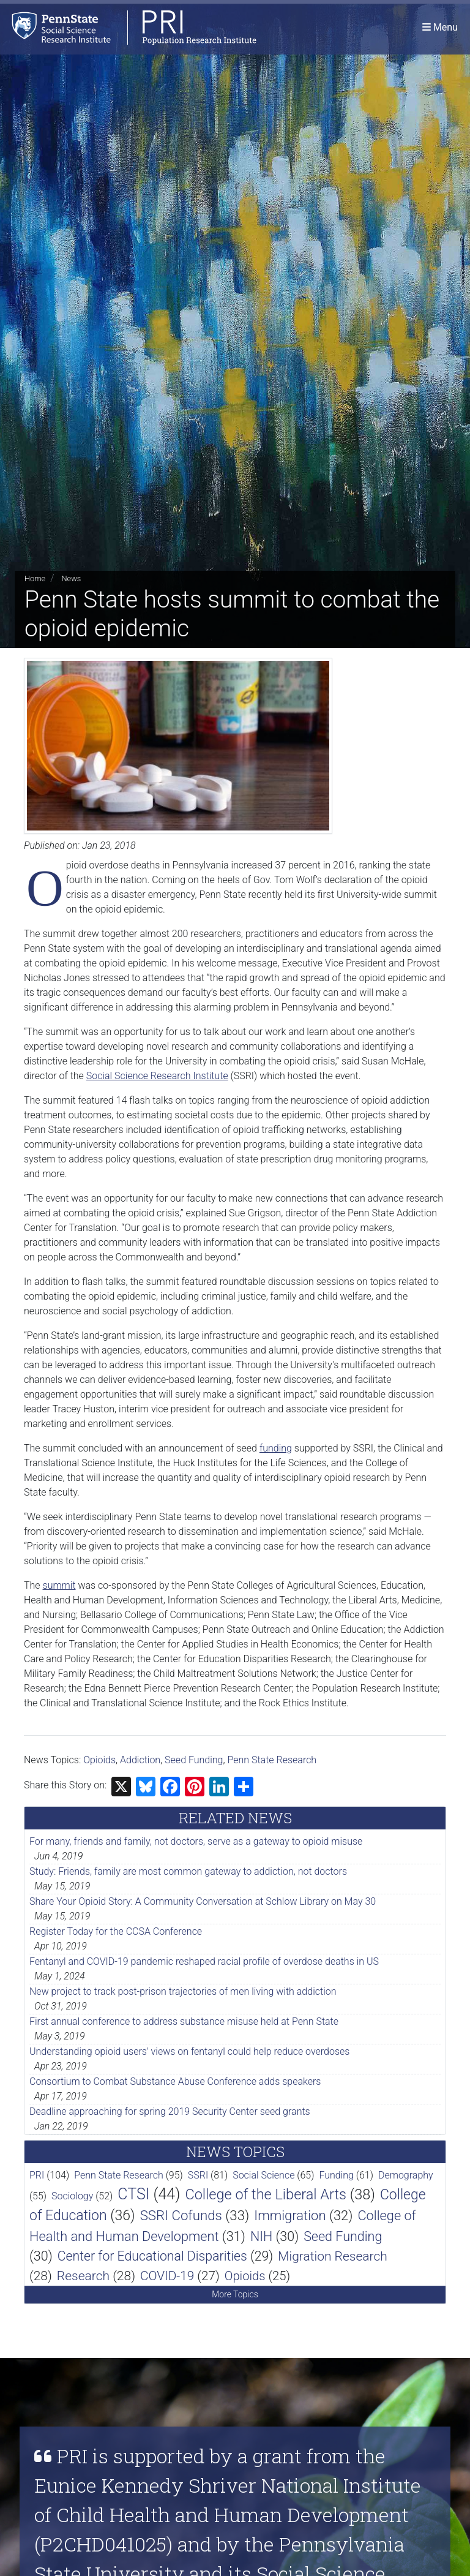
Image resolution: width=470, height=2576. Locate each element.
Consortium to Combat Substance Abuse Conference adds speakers (175, 2081)
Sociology (72, 2196)
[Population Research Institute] (128, 27)
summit (59, 1585)
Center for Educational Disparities (152, 2256)
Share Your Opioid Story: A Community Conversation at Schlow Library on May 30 (202, 1901)
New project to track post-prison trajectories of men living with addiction (182, 1991)
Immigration (290, 2215)
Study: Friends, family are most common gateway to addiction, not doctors (188, 1871)
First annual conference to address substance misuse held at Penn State (183, 2021)
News (71, 578)
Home (34, 578)
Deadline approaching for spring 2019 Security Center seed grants (169, 2111)
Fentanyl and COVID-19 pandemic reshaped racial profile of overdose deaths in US (204, 1961)
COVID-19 (167, 2276)
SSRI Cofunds (181, 2215)
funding (275, 1448)
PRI (36, 2175)
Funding (336, 2175)
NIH (261, 2236)
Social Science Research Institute (157, 1076)
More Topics (235, 2294)
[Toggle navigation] (440, 27)
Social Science (263, 2175)
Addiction (140, 1760)
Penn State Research (271, 1760)
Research (83, 2276)
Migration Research (332, 2256)
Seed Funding (194, 1760)
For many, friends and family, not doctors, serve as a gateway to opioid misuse (195, 1841)
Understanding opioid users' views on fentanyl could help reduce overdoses (189, 2051)
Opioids (99, 1760)
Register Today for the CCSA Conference (115, 1931)
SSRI (198, 2175)
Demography (405, 2175)
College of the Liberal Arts (265, 2194)
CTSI (133, 2194)
